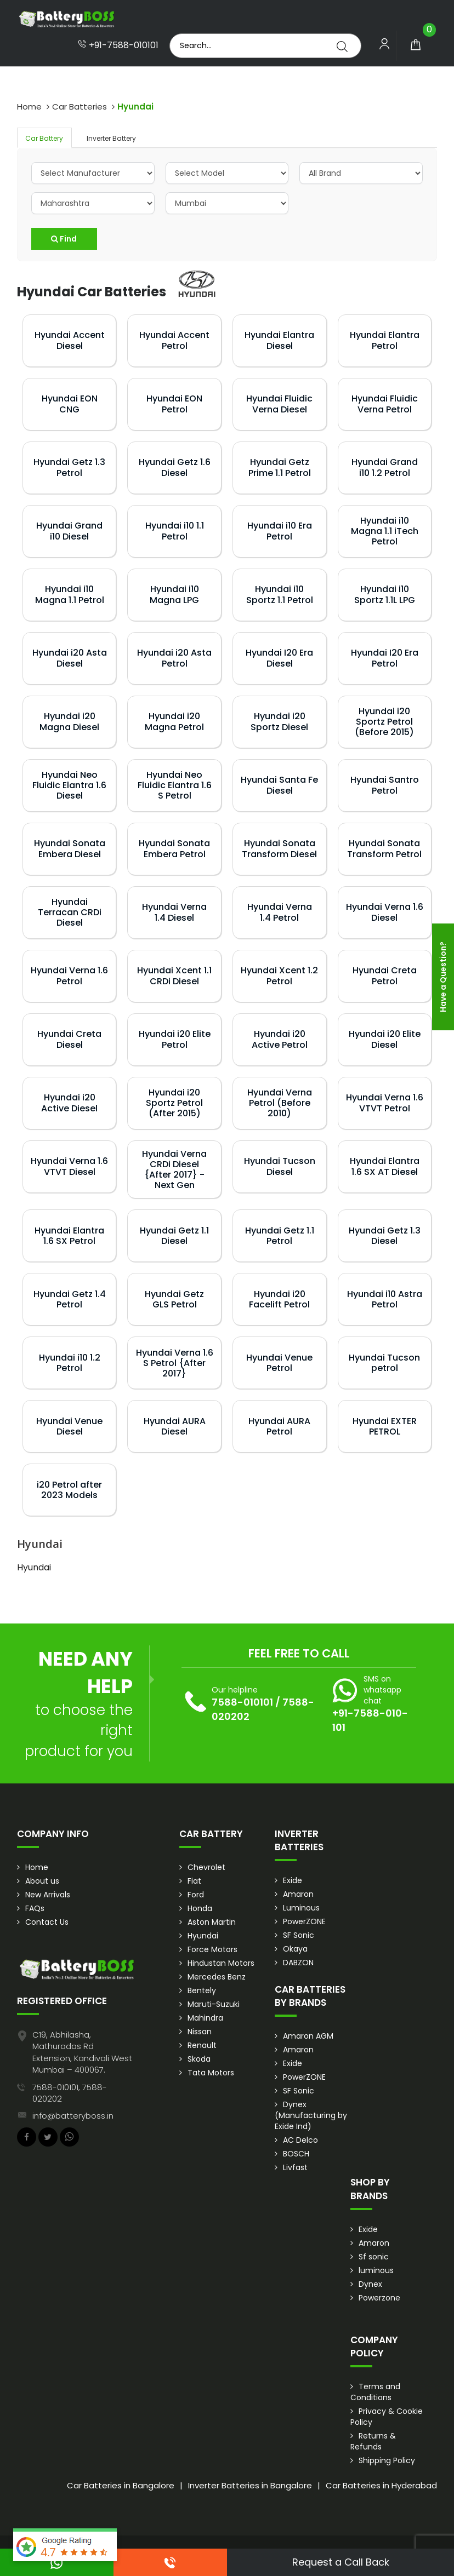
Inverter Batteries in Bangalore (250, 2485)
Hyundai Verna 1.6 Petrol (69, 975)
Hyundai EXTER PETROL (385, 1426)
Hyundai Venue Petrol (279, 1362)
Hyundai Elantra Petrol (384, 340)
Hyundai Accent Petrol (174, 340)
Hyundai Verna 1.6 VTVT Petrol (384, 1102)
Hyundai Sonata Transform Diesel (279, 848)
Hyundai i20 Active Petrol (280, 1039)
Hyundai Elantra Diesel (279, 340)
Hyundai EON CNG (70, 403)
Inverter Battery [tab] (111, 138)
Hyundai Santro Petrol (384, 784)
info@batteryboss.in (73, 2115)
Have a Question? (443, 977)
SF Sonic (298, 1935)
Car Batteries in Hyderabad (381, 2485)
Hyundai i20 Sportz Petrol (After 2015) (174, 1103)
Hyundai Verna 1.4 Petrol (279, 911)
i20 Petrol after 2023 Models (69, 1489)
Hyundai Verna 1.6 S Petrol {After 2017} (174, 1363)
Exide (292, 1880)
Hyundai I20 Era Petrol (384, 657)
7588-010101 (242, 1702)
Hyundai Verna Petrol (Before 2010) (279, 1103)
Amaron (298, 1894)
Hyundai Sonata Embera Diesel (69, 848)
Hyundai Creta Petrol (385, 975)
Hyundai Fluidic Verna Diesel (279, 403)
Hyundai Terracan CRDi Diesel (69, 912)
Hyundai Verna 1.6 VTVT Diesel (69, 1166)
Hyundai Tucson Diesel (279, 1166)
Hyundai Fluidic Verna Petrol (384, 403)
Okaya (295, 1948)
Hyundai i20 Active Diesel (69, 1102)
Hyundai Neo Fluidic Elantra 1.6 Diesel (69, 785)
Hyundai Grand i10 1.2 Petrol (384, 467)
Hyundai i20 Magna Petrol (174, 721)
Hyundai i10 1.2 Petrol (69, 1362)
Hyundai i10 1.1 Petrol (174, 530)
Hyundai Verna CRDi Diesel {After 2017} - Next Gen (174, 1170)
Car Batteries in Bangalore (120, 2485)
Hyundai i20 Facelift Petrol (279, 1299)
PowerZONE (304, 1921)
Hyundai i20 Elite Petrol (175, 1039)
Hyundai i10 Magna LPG (174, 594)
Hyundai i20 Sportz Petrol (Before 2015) (384, 721)
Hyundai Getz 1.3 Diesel (385, 1235)
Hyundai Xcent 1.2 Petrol (279, 975)
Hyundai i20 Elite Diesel (385, 1039)
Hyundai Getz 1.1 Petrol (279, 1235)
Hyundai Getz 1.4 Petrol (69, 1299)
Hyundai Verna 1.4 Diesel (174, 911)
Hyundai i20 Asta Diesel (69, 657)
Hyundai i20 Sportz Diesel (279, 721)
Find (64, 238)
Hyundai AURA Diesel (175, 1426)
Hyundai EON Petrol (174, 403)
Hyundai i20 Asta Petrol (174, 657)
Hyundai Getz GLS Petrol (174, 1299)
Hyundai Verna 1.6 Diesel (384, 911)
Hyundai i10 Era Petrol (279, 530)
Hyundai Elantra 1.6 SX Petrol (69, 1235)
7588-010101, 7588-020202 (69, 2092)
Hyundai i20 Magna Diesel (69, 721)
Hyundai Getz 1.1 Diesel (174, 1235)
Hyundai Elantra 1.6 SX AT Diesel (384, 1166)
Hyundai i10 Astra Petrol (384, 1299)
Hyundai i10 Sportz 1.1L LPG (384, 594)
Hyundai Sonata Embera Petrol (174, 848)
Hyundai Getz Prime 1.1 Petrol (279, 467)
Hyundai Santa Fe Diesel (279, 784)
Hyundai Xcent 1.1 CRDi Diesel (174, 975)
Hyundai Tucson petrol (384, 1362)
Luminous (301, 1907)
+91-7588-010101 (118, 45)
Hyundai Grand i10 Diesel (69, 530)
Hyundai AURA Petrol (279, 1426)
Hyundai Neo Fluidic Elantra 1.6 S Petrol (175, 785)
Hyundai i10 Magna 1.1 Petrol (69, 594)
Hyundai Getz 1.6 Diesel (175, 467)
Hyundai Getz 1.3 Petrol (69, 467)
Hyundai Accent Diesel (70, 340)
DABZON (298, 1962)
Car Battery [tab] (44, 138)
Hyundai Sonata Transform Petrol (384, 848)
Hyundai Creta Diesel (69, 1039)
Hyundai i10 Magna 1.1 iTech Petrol (384, 531)
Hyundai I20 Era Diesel (279, 657)
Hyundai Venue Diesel (69, 1426)
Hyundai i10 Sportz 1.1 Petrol (279, 594)
